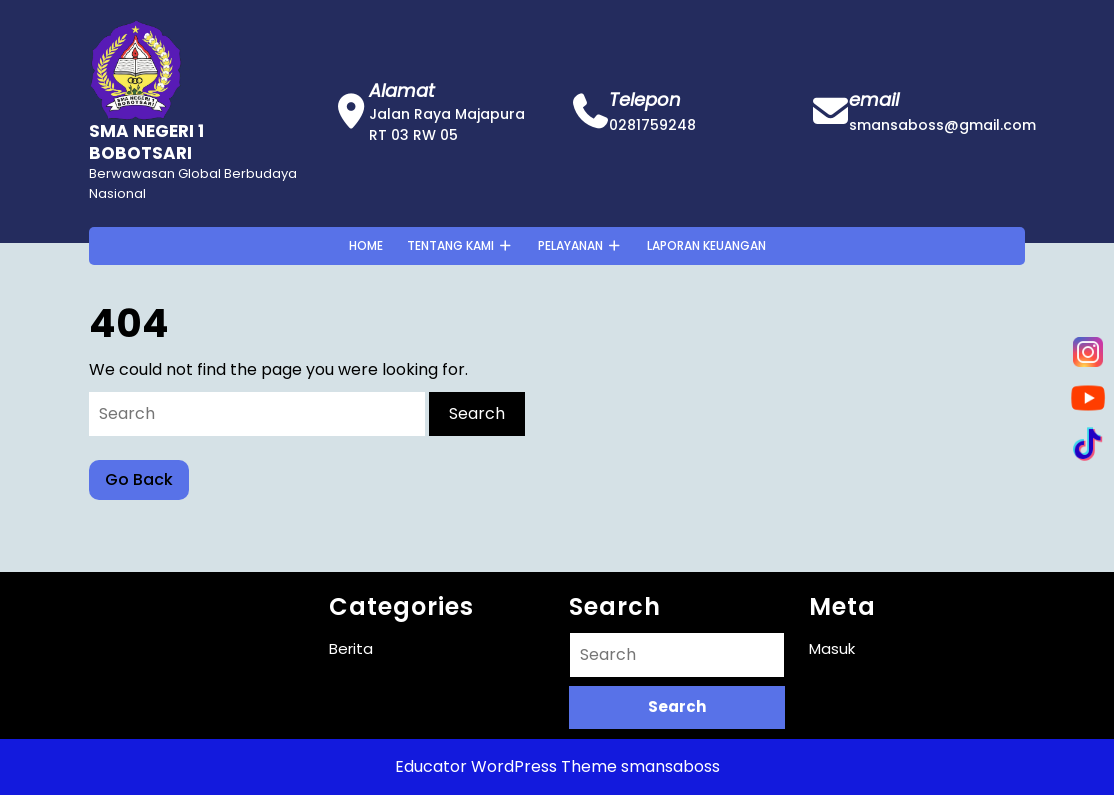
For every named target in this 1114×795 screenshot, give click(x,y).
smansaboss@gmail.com (942, 125)
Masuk (832, 648)
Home (366, 245)
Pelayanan (570, 245)
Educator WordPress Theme (506, 766)
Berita (351, 648)
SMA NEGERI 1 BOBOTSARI (146, 142)
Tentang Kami (450, 245)
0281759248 (652, 125)
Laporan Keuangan (706, 245)
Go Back (147, 483)
